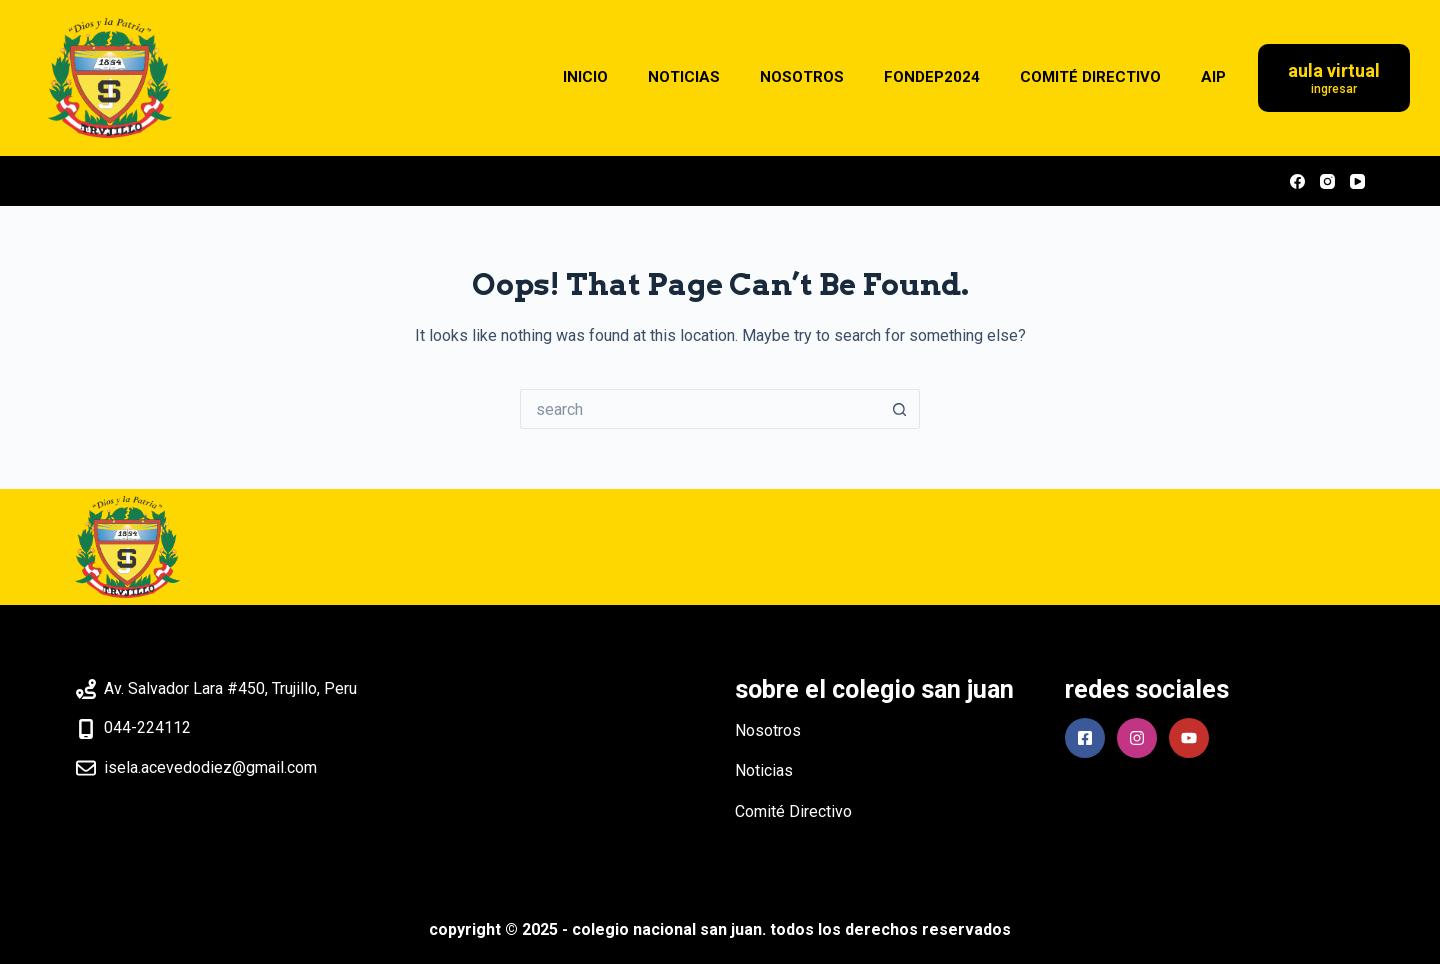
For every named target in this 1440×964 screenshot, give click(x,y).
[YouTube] (1357, 181)
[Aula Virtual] (1334, 78)
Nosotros (768, 730)
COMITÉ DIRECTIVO (1090, 77)
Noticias (764, 770)
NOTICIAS (684, 77)
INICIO (585, 77)
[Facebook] (1297, 181)
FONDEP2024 (932, 77)
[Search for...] (700, 409)
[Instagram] (1327, 181)
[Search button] (900, 409)
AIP (1213, 77)
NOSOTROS (802, 77)
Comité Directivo (793, 811)
